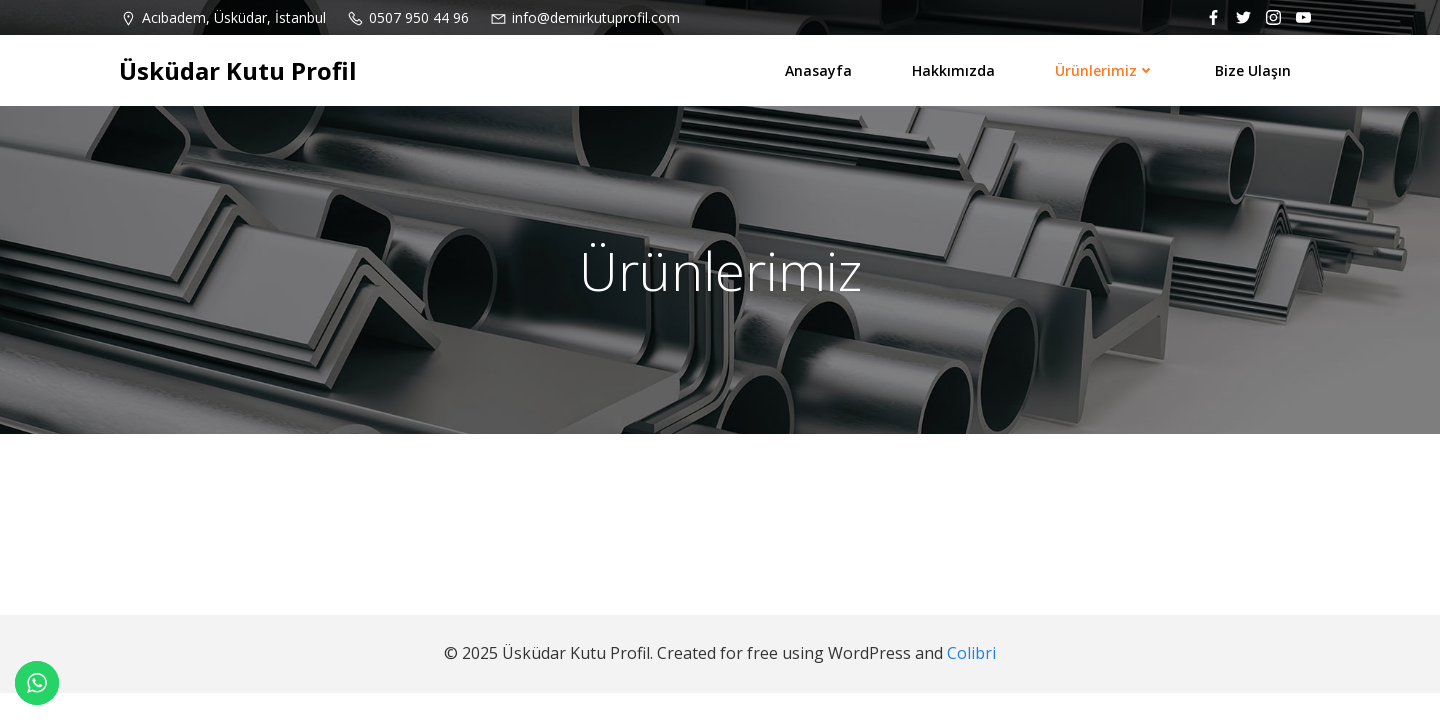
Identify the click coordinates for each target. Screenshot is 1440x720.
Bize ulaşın (1253, 70)
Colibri (971, 653)
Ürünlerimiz (1105, 70)
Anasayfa (818, 70)
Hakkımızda (953, 70)
